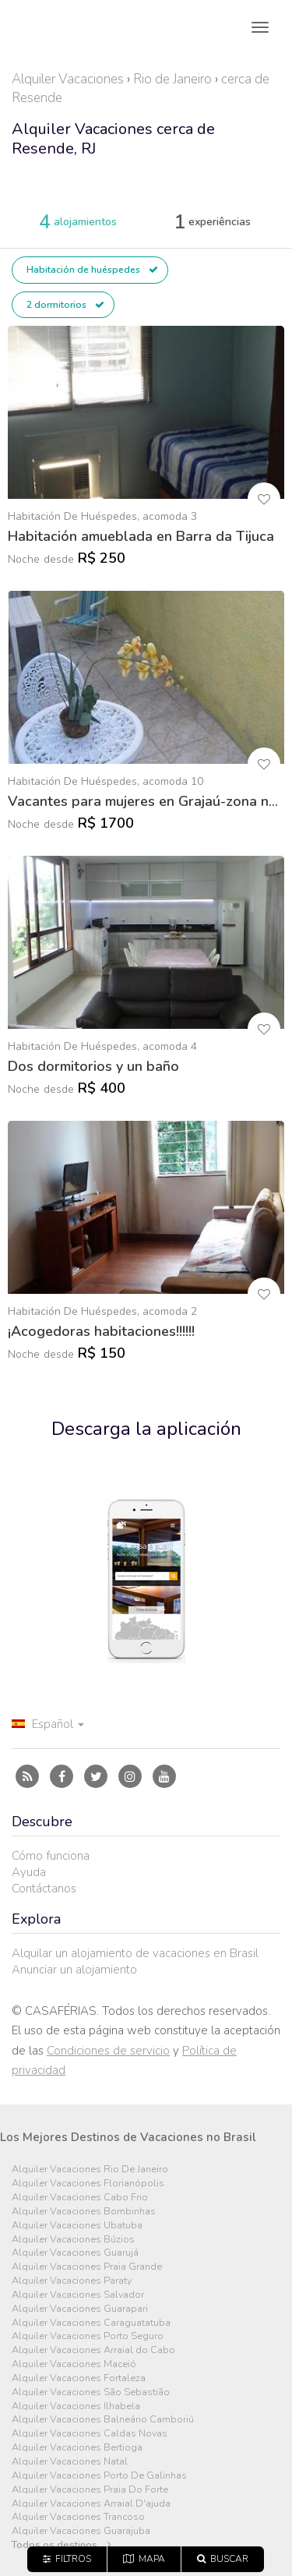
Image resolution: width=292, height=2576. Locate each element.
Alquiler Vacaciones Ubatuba (77, 2225)
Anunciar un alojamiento (74, 1969)
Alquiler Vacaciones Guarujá (75, 2253)
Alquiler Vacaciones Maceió (74, 2364)
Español (48, 1724)
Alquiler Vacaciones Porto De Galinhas (99, 2475)
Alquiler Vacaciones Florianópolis (88, 2183)
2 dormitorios (65, 305)
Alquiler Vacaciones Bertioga (77, 2447)
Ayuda (29, 1872)
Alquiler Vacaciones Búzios (73, 2239)
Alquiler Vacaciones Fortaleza (79, 2378)
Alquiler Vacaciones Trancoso (78, 2517)
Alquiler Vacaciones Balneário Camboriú (103, 2419)
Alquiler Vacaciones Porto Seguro (88, 2336)
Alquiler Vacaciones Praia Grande (87, 2267)
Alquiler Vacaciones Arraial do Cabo (93, 2350)
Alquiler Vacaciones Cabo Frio (80, 2197)
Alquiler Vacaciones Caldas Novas (89, 2433)
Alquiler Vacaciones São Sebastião (91, 2392)
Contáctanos (44, 1888)
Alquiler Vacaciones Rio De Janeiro (90, 2169)
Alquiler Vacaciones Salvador (78, 2295)
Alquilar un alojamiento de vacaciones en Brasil (135, 1953)
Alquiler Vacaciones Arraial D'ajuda (91, 2504)
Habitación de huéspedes (92, 269)
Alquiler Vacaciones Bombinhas (84, 2211)
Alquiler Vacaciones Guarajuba (81, 2531)
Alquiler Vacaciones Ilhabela (76, 2406)
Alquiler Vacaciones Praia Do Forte (90, 2489)
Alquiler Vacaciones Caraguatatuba (91, 2323)
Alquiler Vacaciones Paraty (72, 2281)
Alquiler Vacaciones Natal (70, 2461)
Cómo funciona (51, 1856)
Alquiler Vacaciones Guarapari (80, 2309)
